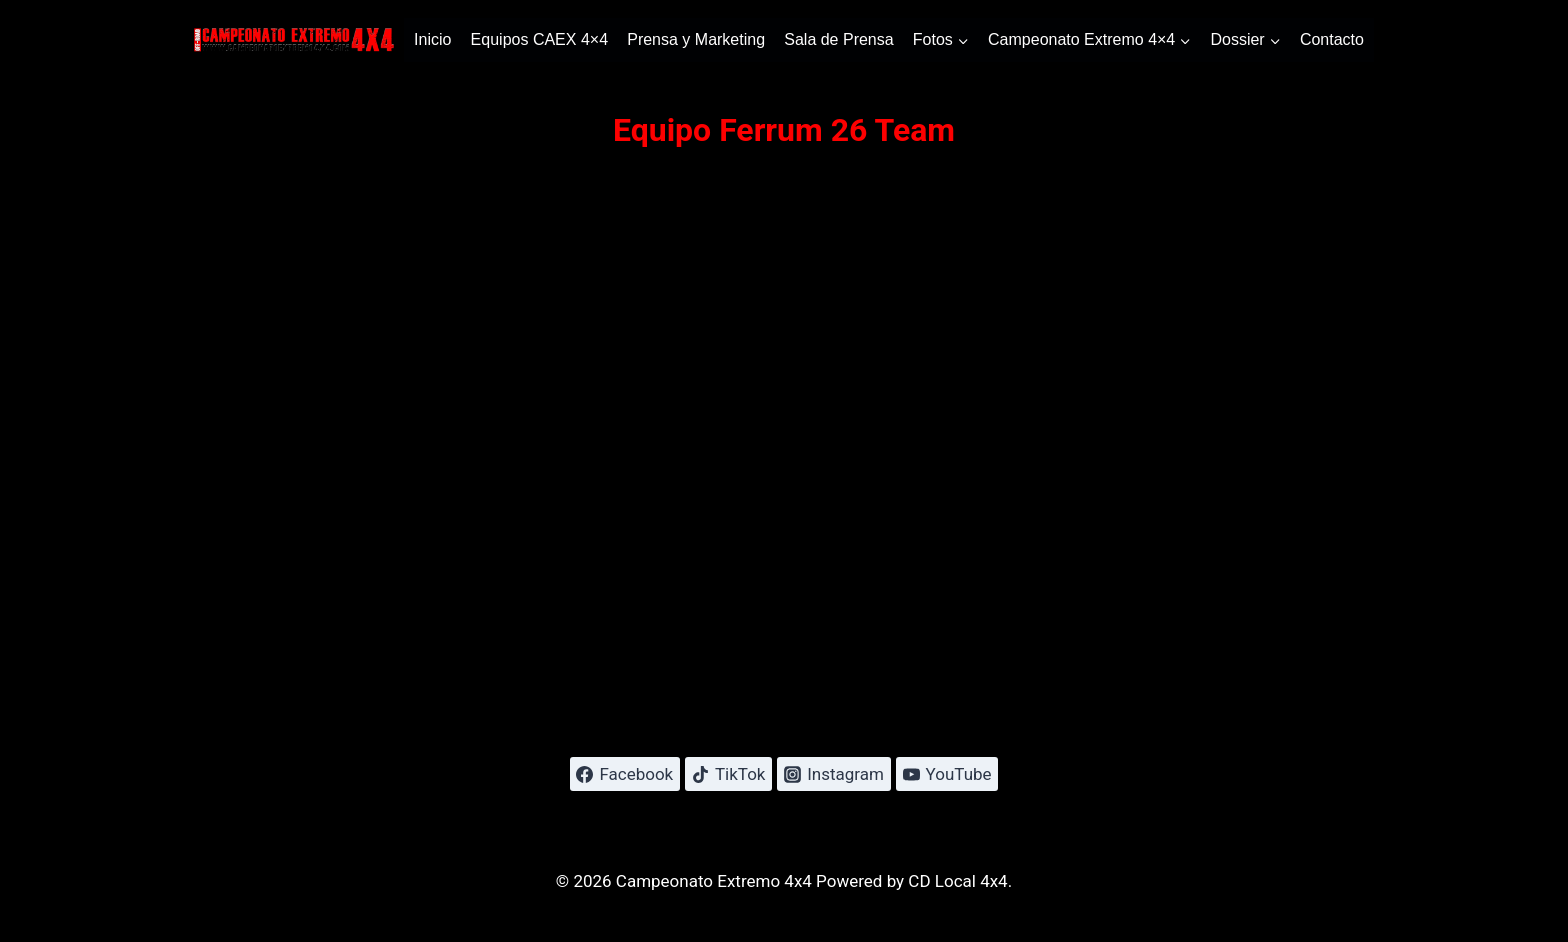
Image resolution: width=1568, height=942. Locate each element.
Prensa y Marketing (696, 39)
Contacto (1332, 39)
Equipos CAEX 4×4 (539, 39)
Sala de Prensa (838, 39)
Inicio (432, 39)
